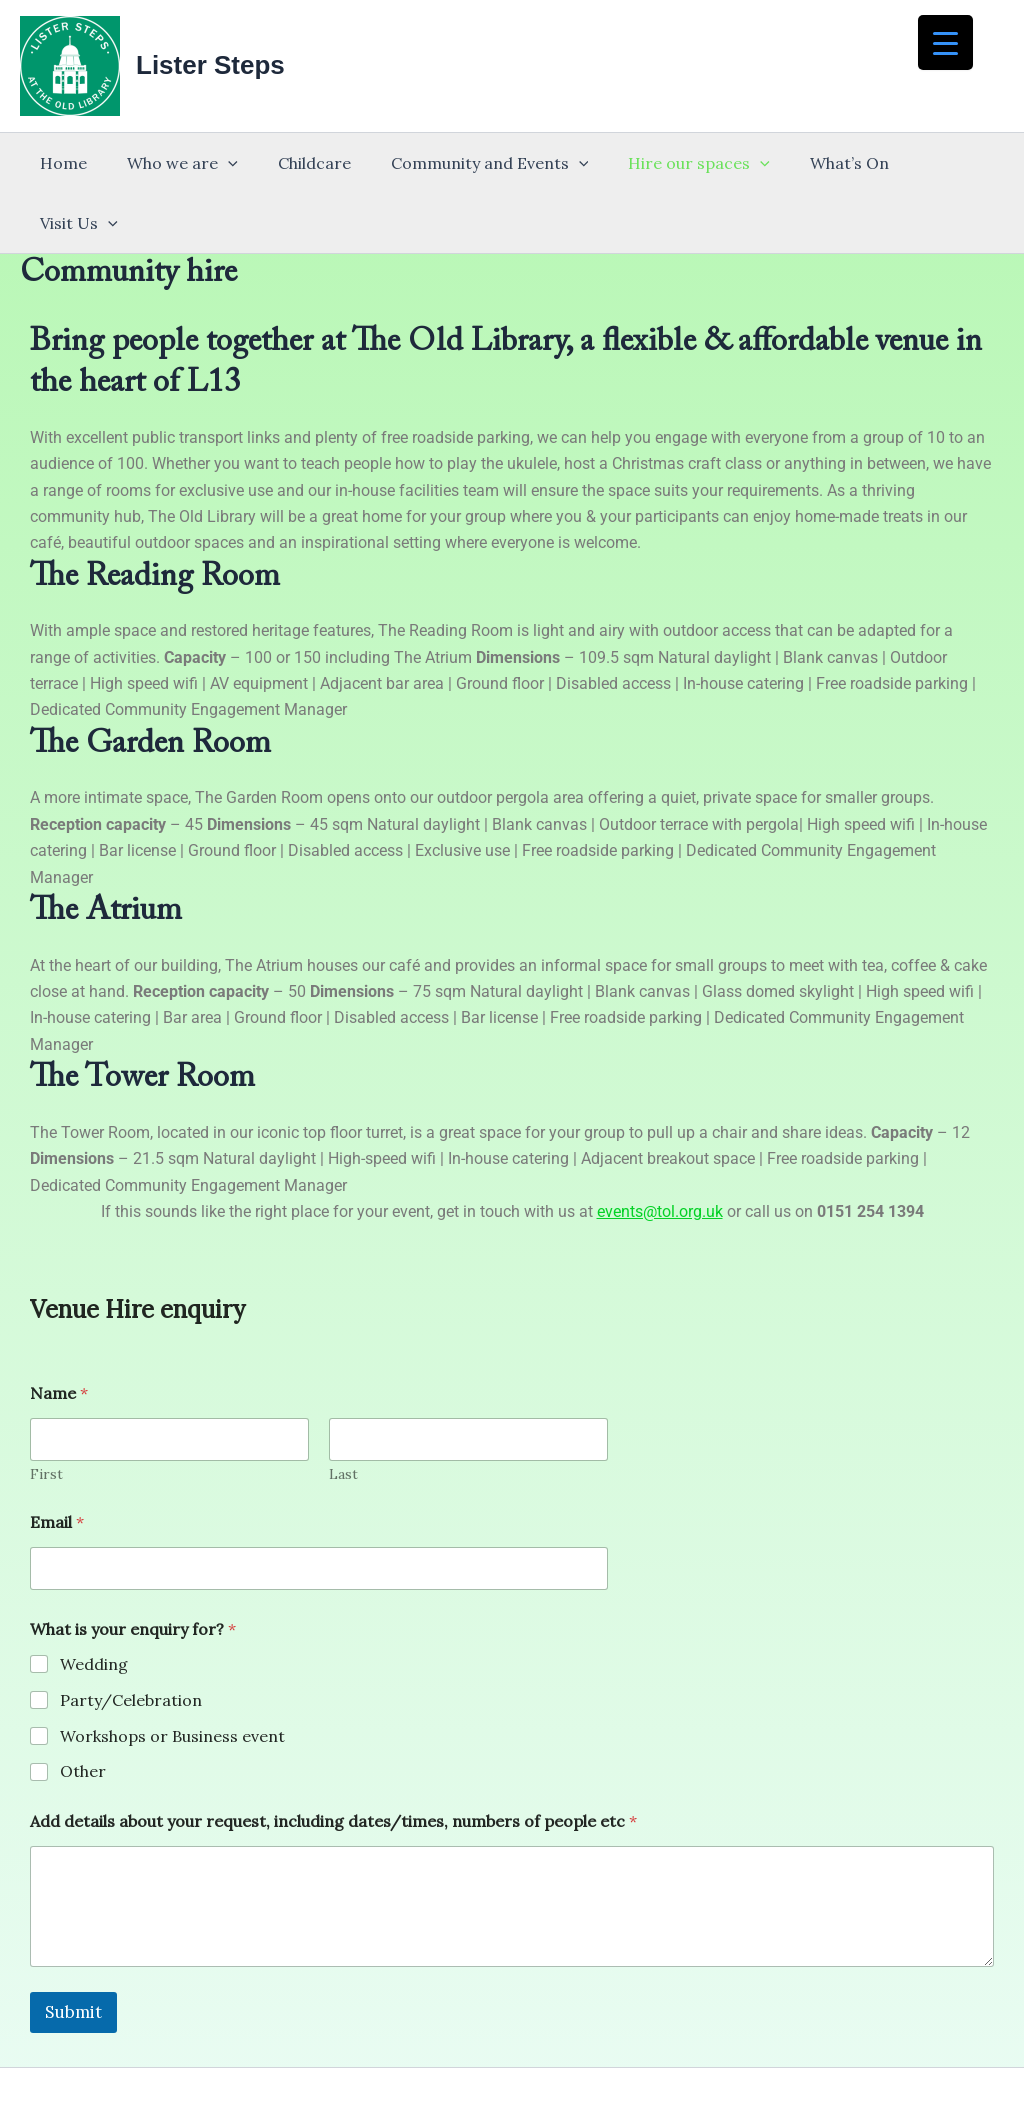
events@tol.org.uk (660, 1151)
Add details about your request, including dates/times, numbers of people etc (333, 1761)
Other (83, 1711)
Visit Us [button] (933, 163)
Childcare (310, 163)
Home (76, 163)
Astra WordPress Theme (682, 2058)
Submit (73, 1952)
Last (343, 1414)
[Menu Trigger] (945, 42)
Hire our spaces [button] (680, 163)
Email (57, 1462)
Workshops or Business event (172, 1676)
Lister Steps (210, 65)
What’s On (822, 163)
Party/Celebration (131, 1640)
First (46, 1414)
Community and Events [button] (478, 163)
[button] (233, 163)
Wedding (94, 1604)
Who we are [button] (187, 163)
